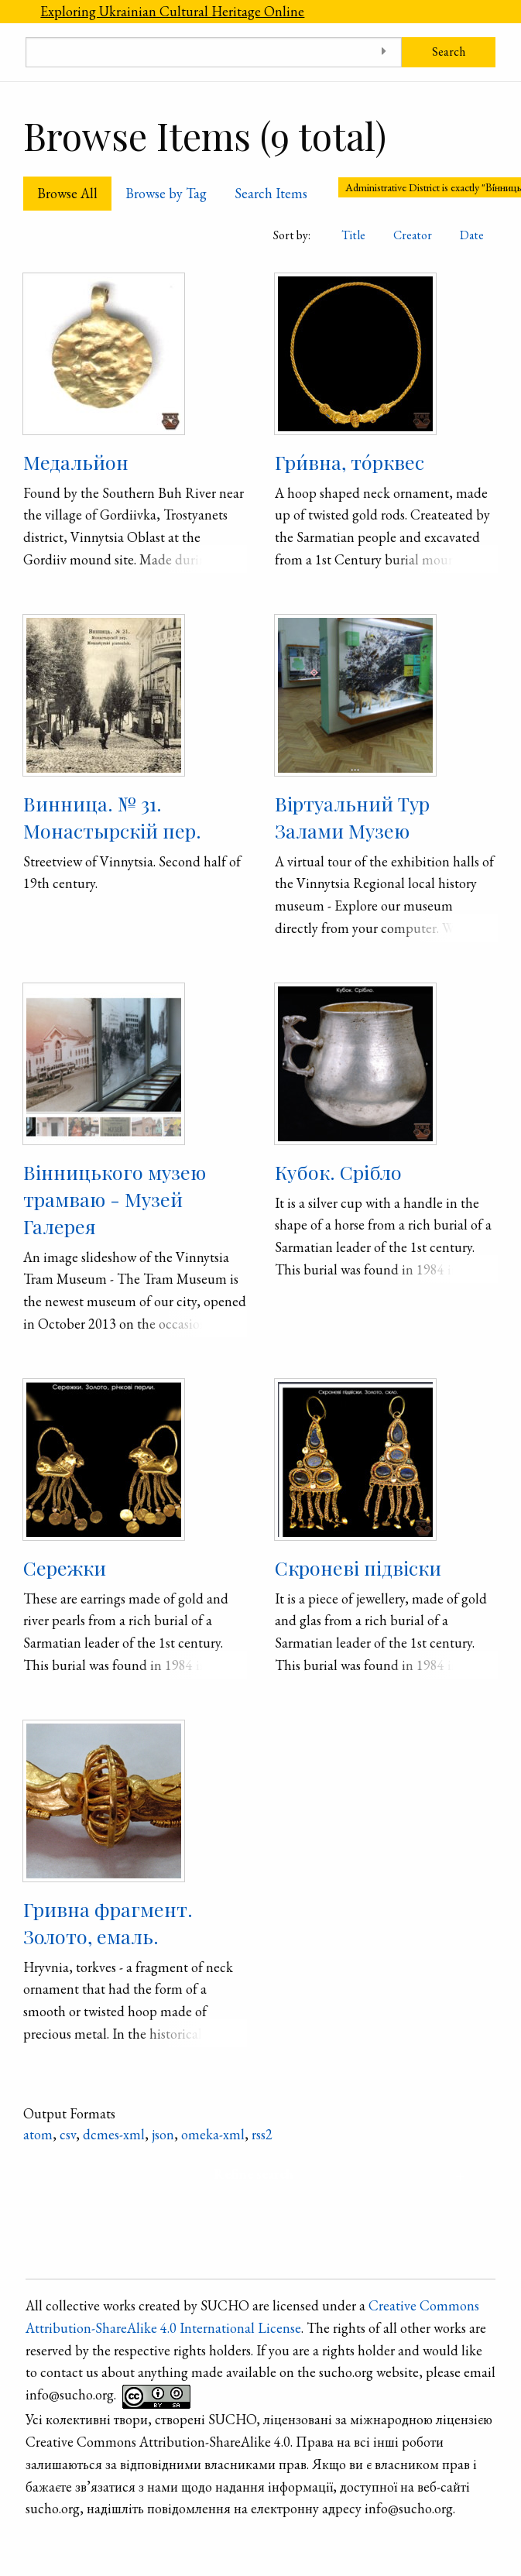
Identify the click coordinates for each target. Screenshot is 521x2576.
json (163, 2134)
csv (68, 2134)
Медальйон (76, 462)
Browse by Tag (166, 193)
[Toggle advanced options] (384, 52)
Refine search (253, 2174)
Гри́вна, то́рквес (349, 462)
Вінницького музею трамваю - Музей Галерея (114, 1199)
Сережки (64, 1567)
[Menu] (13, 11)
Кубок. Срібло (338, 1172)
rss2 (262, 2134)
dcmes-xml (114, 2134)
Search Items (271, 193)
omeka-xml (213, 2134)
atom (38, 2134)
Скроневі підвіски (358, 1567)
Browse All (67, 193)
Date (472, 235)
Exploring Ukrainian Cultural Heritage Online (172, 11)
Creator (412, 235)
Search (448, 51)
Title (353, 235)
